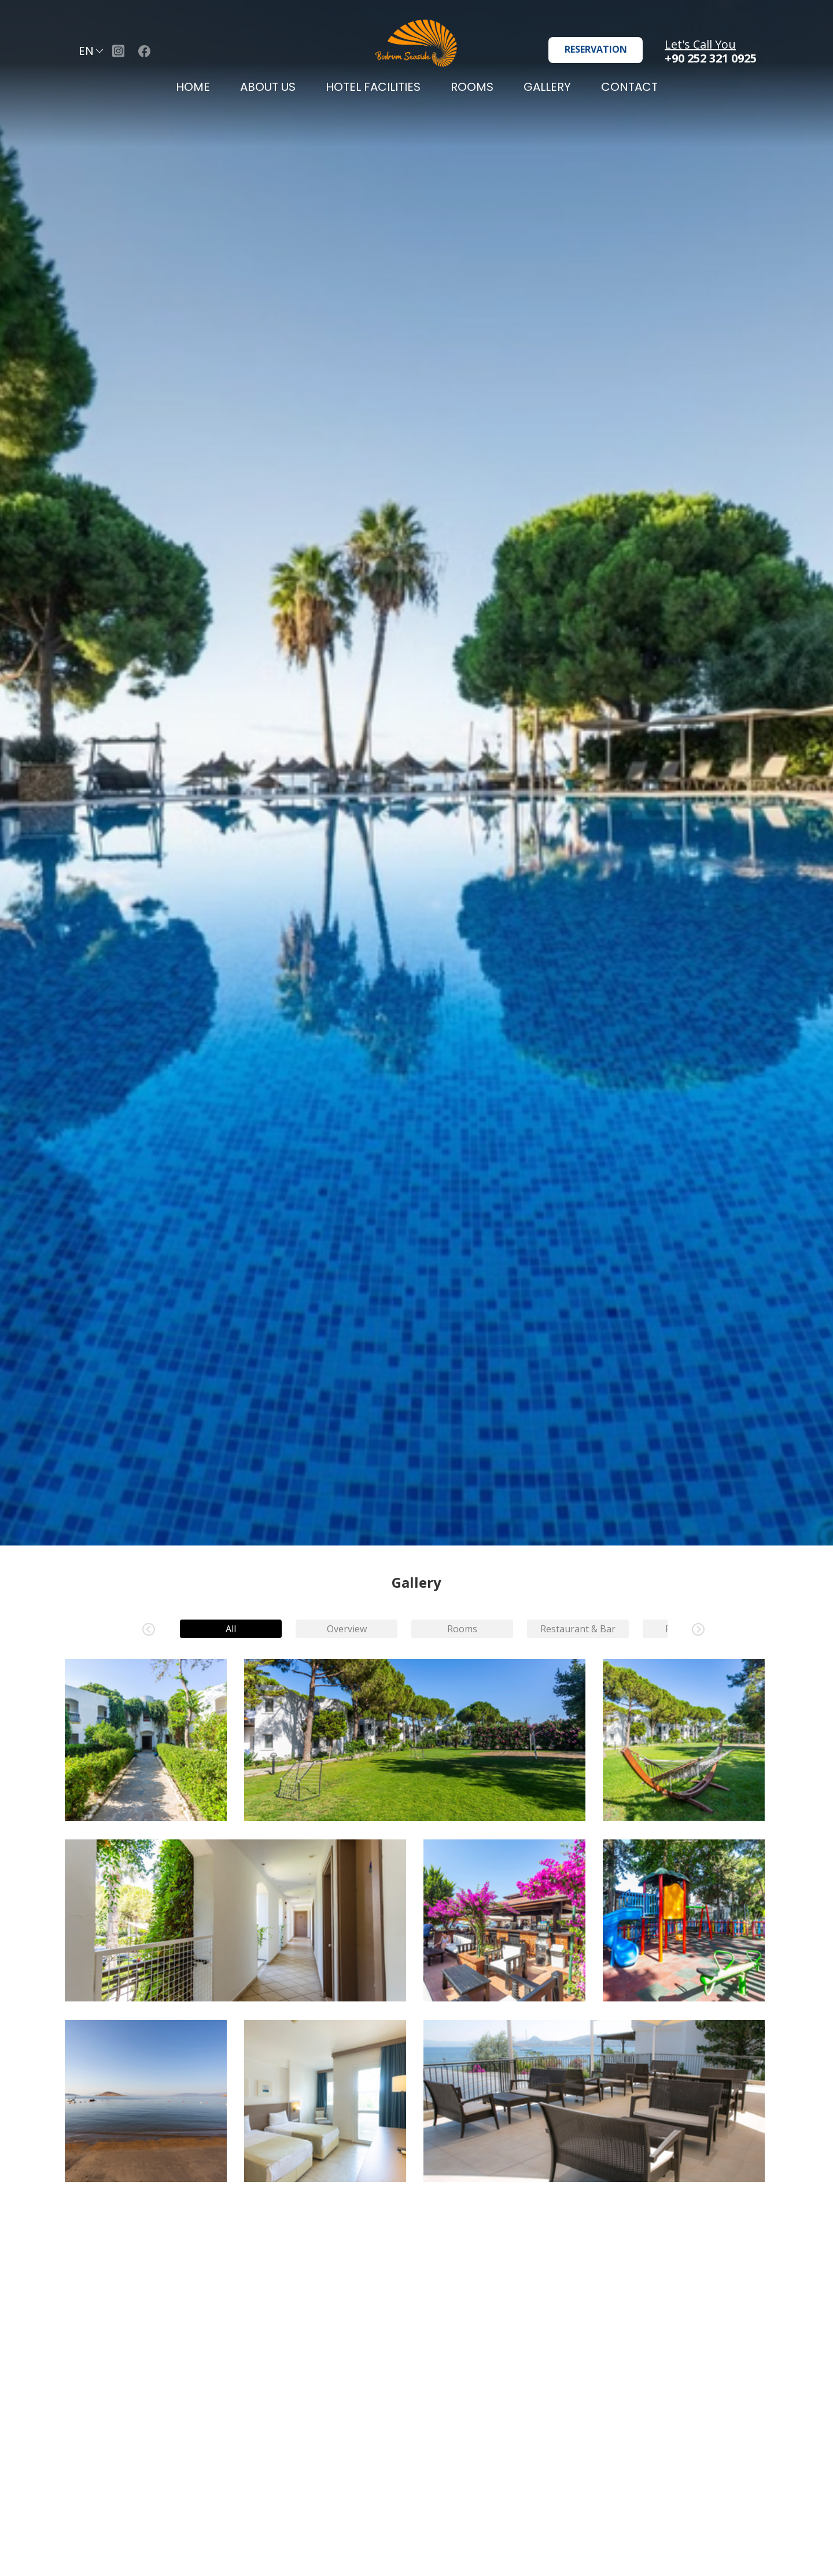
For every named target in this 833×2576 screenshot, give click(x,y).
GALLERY (547, 87)
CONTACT (629, 87)
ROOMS (472, 87)
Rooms (462, 1628)
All (231, 1628)
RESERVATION (596, 49)
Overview (346, 1628)
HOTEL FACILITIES (373, 87)
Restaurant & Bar (577, 1628)
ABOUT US (268, 87)
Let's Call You (700, 44)
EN (92, 51)
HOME (193, 87)
